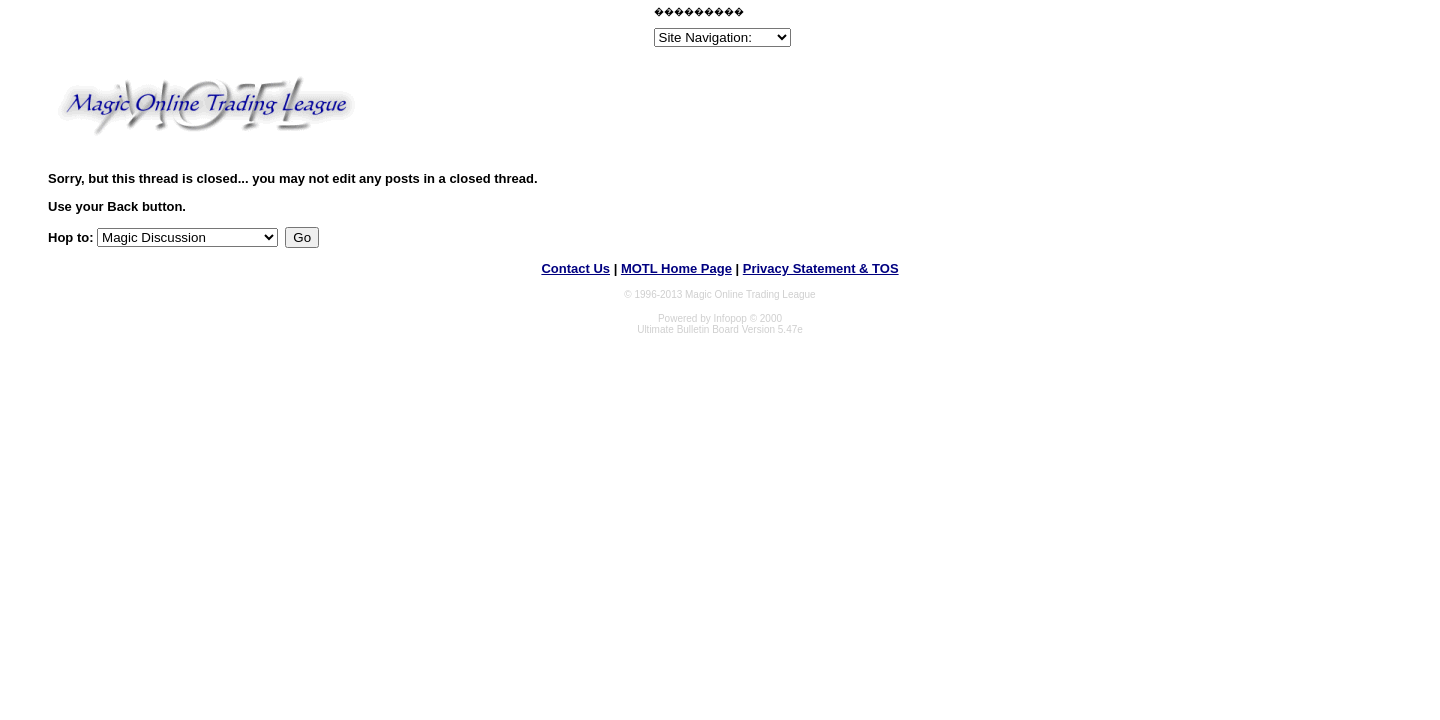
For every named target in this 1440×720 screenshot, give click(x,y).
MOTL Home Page (676, 268)
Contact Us (575, 268)
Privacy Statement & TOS (821, 268)
